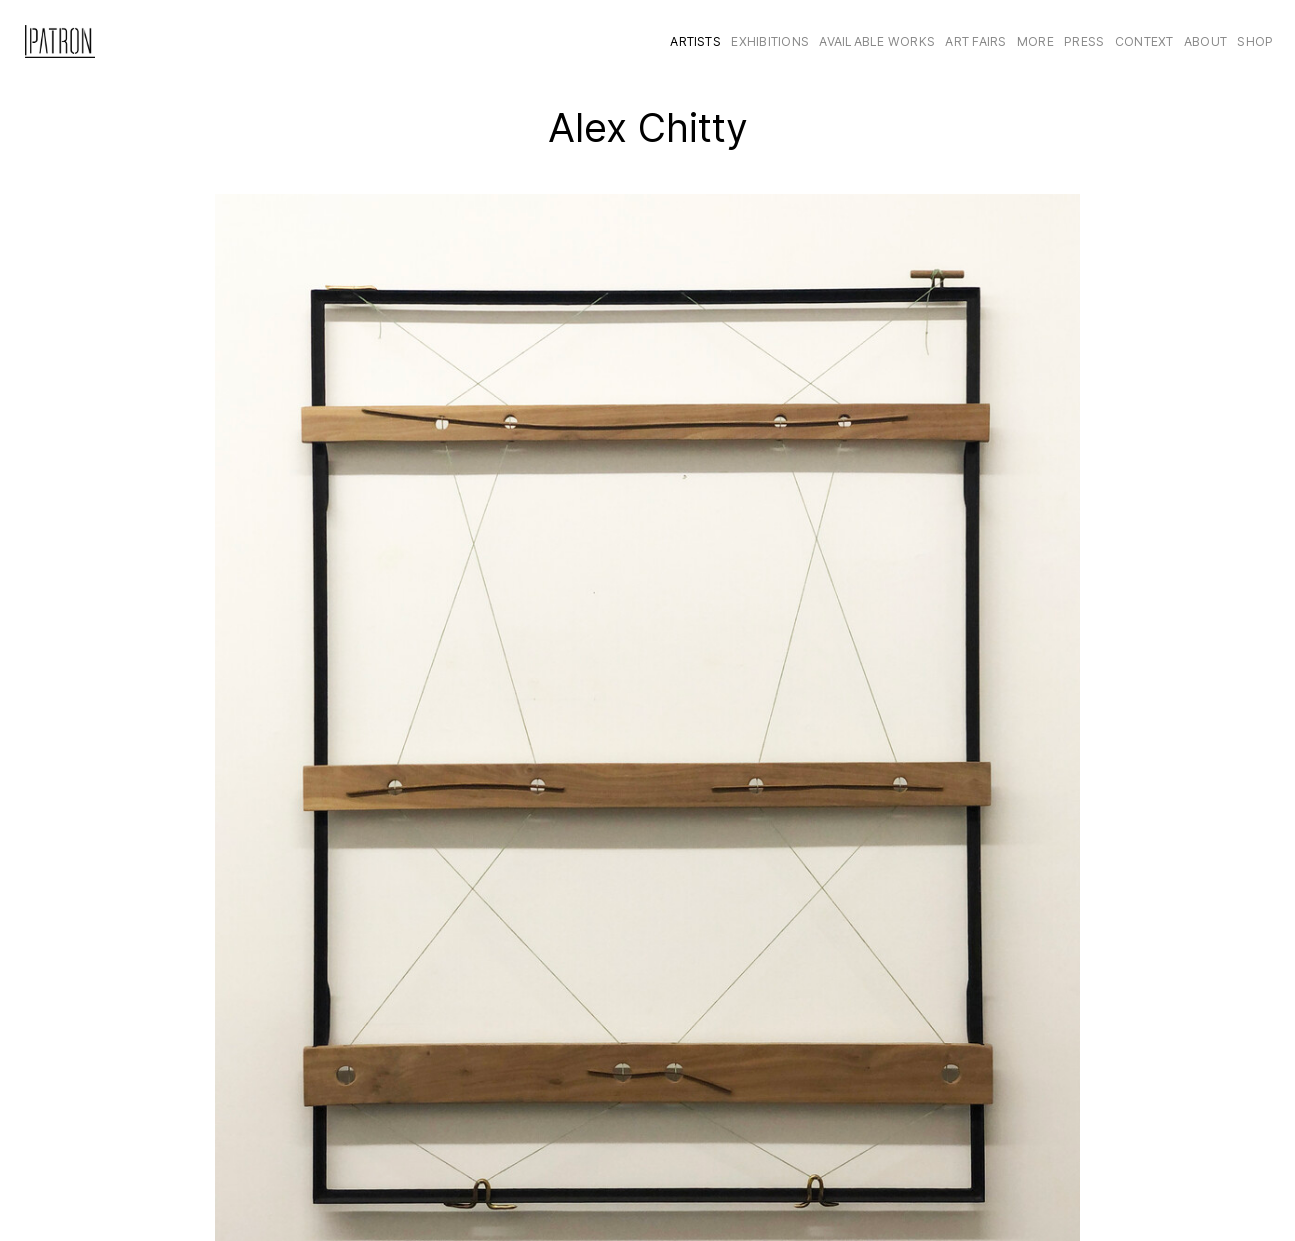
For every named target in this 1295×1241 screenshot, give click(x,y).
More (1035, 41)
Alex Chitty (648, 127)
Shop (1255, 41)
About (1205, 41)
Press (1084, 41)
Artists (695, 41)
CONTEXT (1144, 41)
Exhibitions (770, 41)
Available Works (877, 41)
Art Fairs (975, 41)
